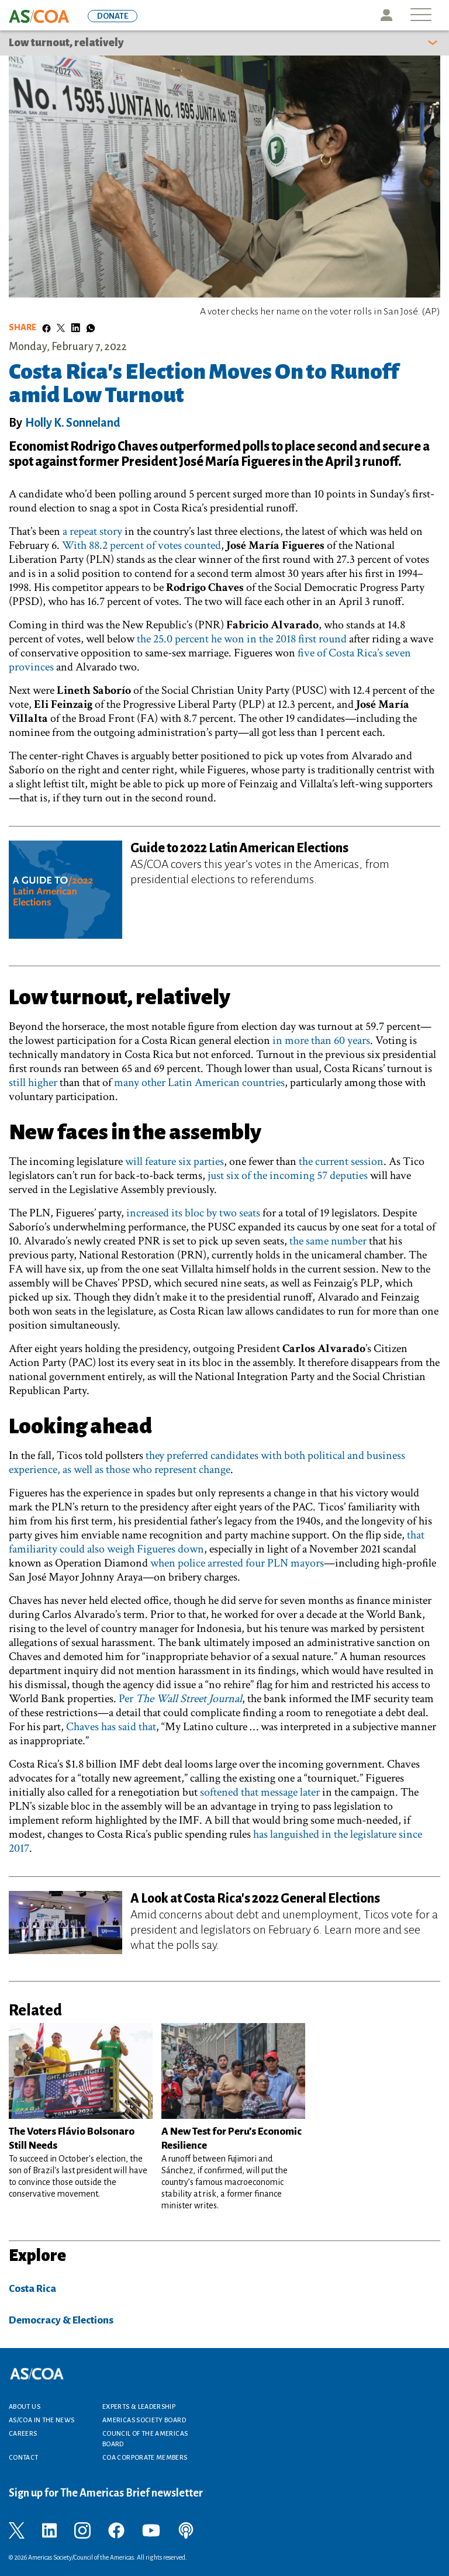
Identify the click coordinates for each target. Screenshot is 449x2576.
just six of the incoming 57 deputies (288, 1175)
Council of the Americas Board (145, 2438)
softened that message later (260, 1792)
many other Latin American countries (199, 1082)
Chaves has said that (111, 1726)
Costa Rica (32, 2288)
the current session (341, 1161)
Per (180, 1698)
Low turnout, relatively (66, 43)
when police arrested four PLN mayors (237, 1563)
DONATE (112, 16)
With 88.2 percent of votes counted (141, 545)
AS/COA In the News (41, 2419)
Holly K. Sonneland (72, 422)
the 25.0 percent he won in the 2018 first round (242, 638)
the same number (328, 1241)
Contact (24, 2457)
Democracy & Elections (61, 2320)
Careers (23, 2433)
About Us (24, 2406)
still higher (33, 1082)
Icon (386, 15)
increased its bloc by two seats (193, 1212)
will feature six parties (174, 1161)
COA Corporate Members (145, 2457)
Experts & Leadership (138, 2406)
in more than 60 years (321, 1040)
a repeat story (92, 531)
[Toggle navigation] (420, 15)
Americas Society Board (144, 2419)
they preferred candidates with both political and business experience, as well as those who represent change (207, 1462)
